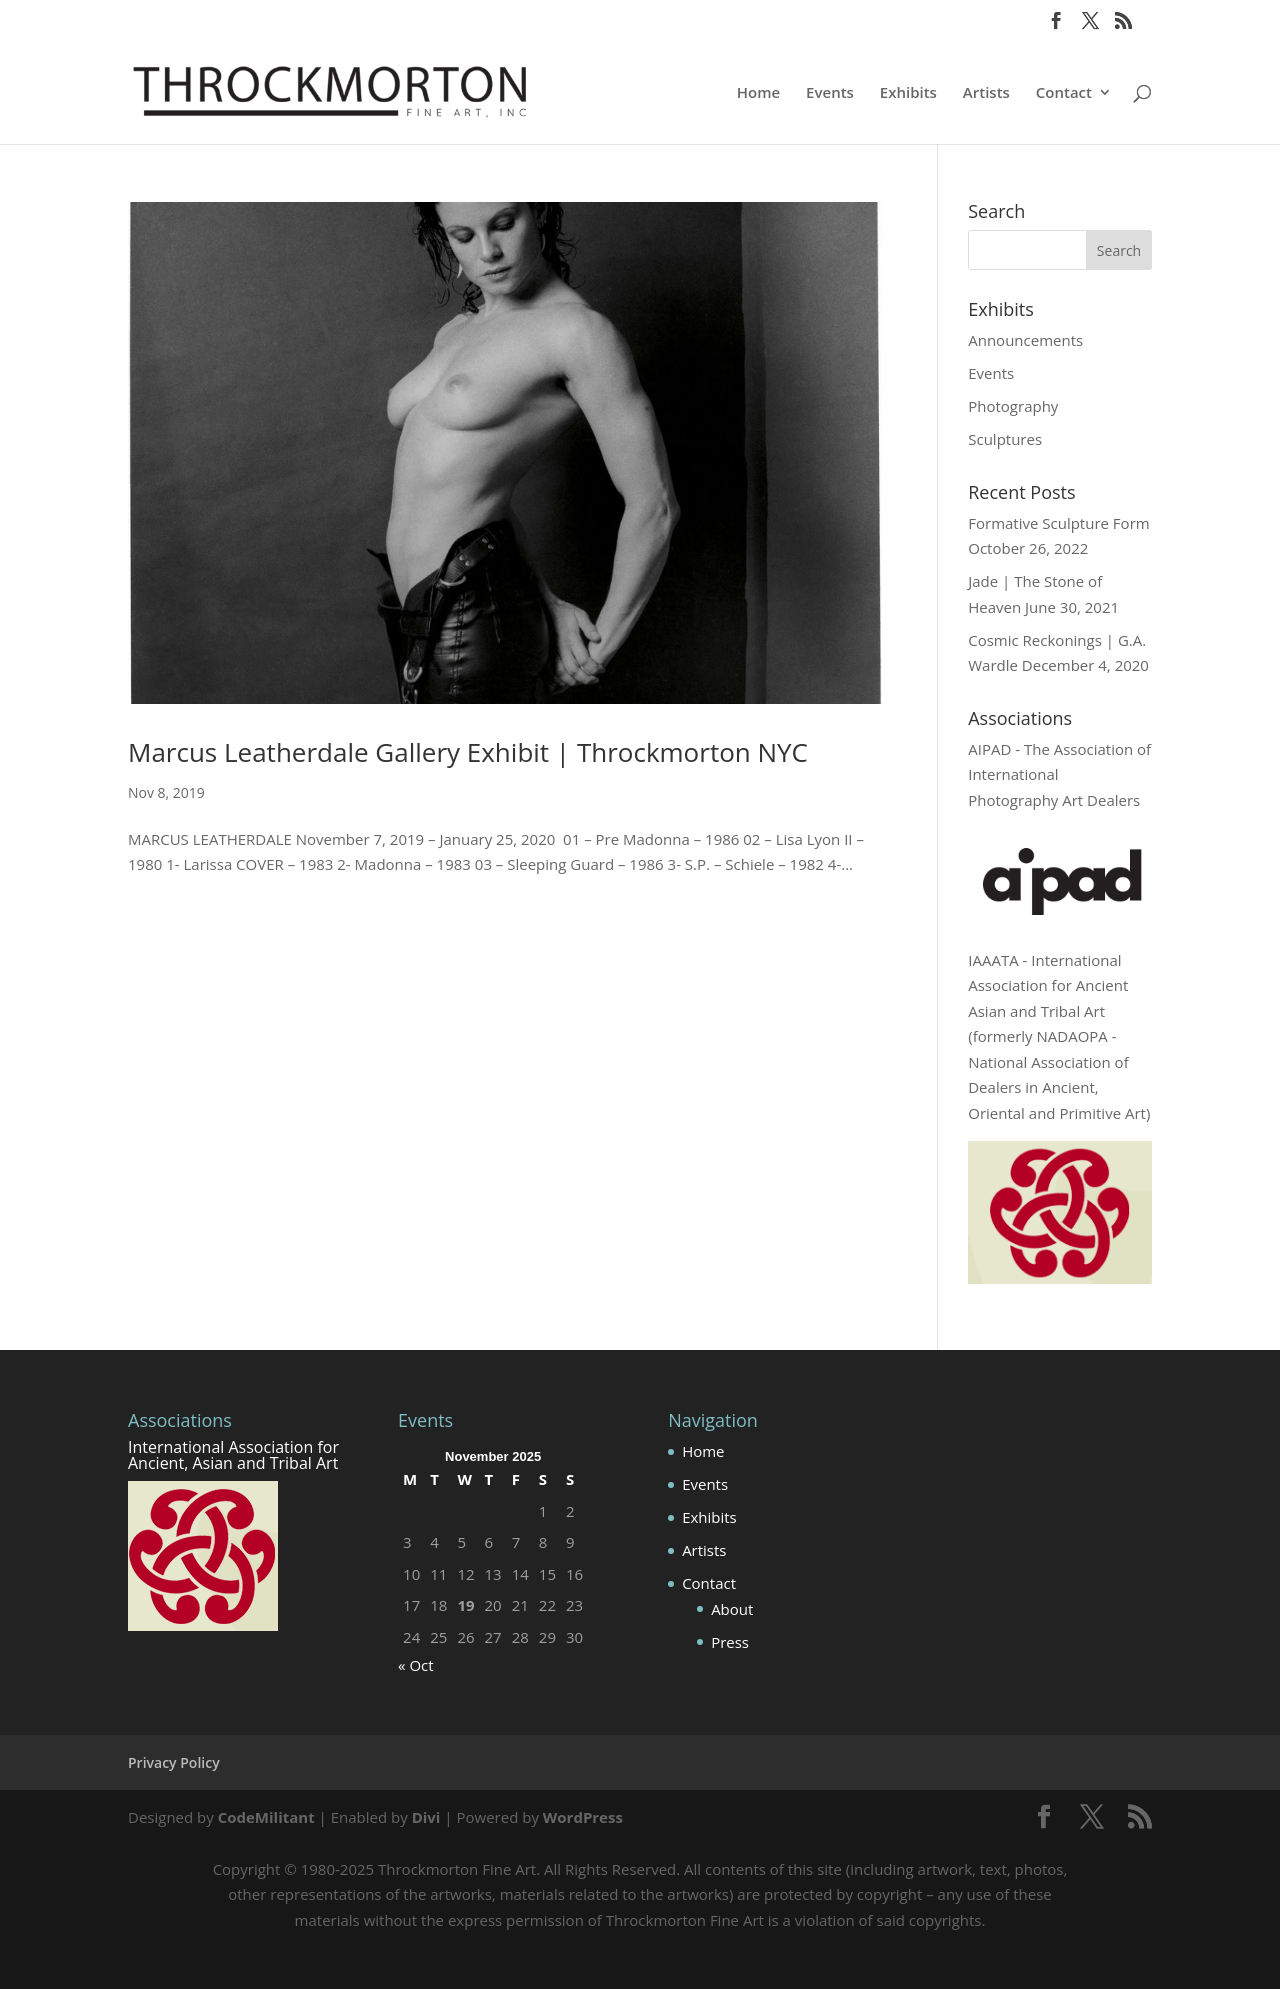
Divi (426, 1817)
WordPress (583, 1817)
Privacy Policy (174, 1762)
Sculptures (1005, 439)
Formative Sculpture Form (1058, 523)
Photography (1013, 406)
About (732, 1609)
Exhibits (908, 93)
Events (830, 93)
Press (730, 1642)
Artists (986, 93)
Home (758, 93)
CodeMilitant (266, 1817)
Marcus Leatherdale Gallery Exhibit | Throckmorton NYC (468, 752)
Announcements (1025, 340)
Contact (1064, 93)
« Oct (416, 1665)
